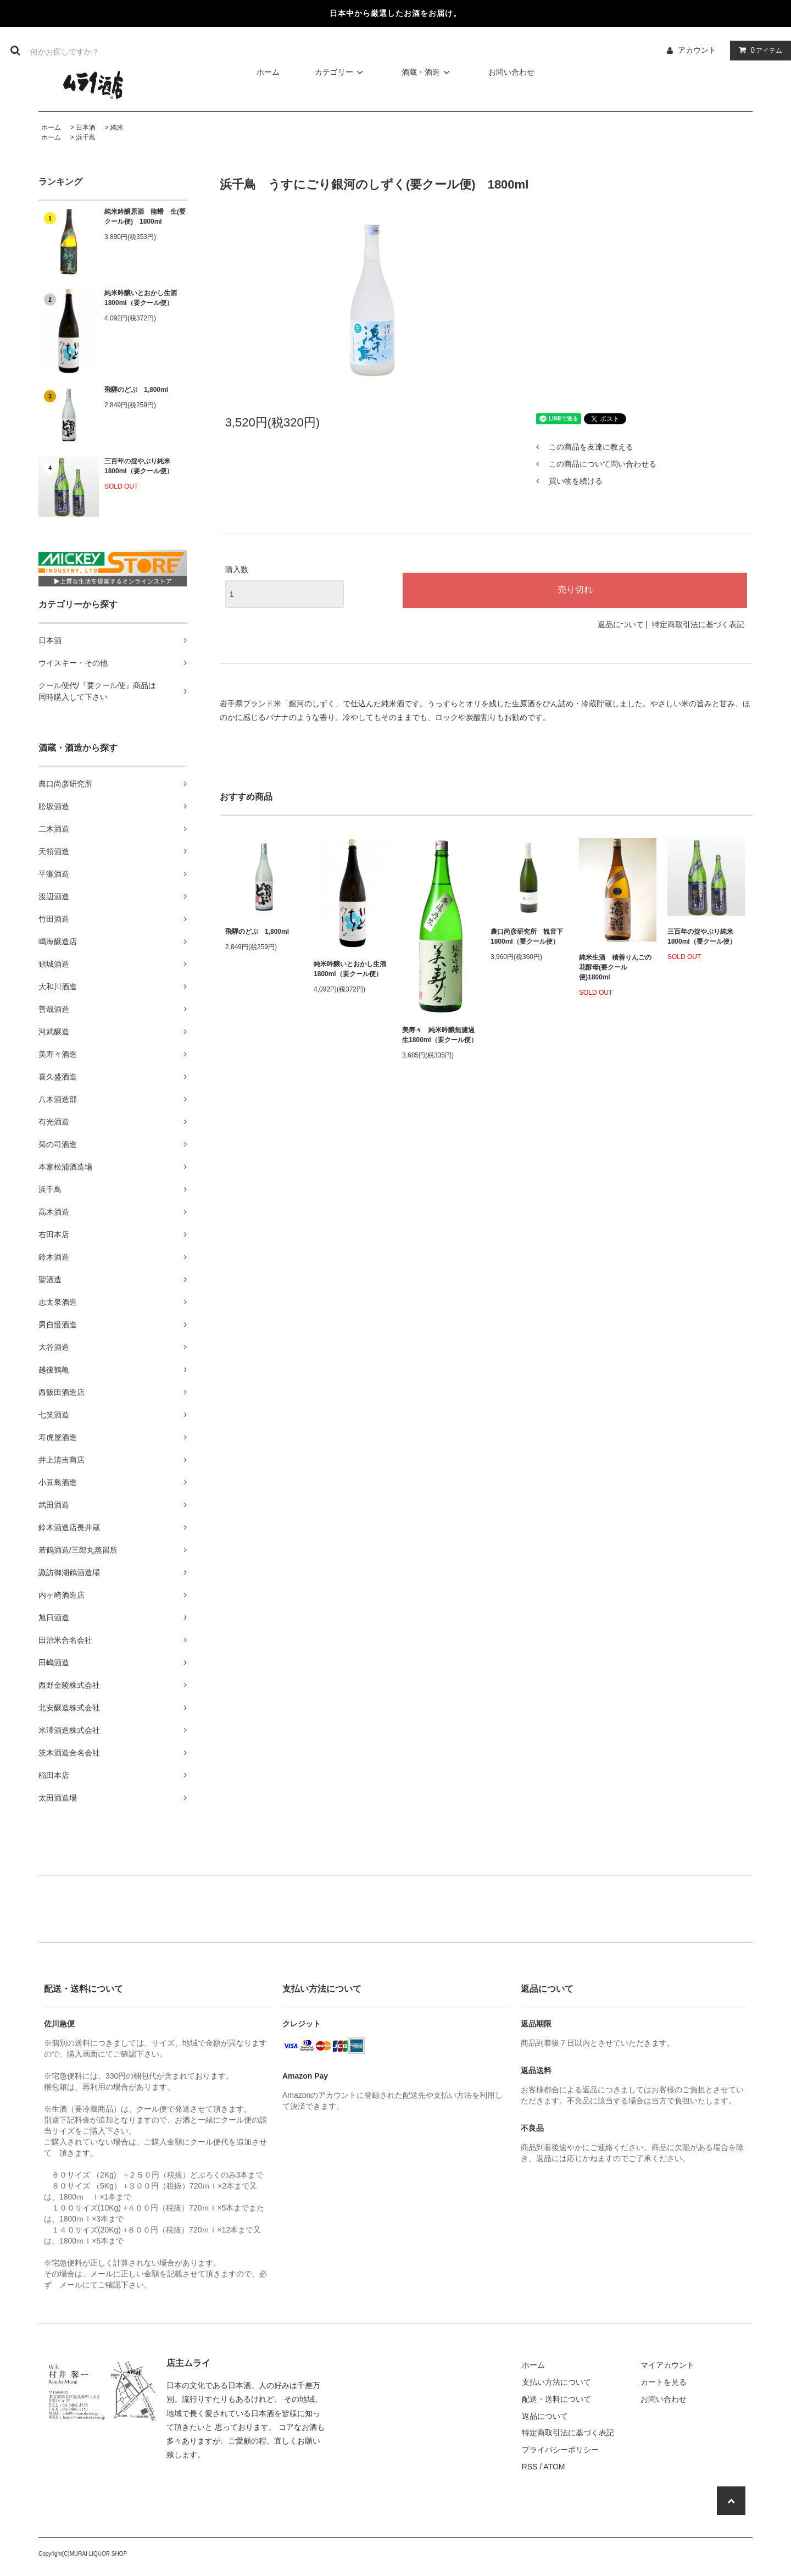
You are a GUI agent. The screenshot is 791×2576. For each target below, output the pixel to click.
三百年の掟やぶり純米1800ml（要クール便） (138, 466)
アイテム (758, 50)
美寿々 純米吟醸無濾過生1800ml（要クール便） (439, 1035)
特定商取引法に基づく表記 (698, 624)
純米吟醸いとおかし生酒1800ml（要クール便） (140, 298)
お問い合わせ (511, 72)
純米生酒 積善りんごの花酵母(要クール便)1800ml (615, 967)
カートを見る (663, 2382)
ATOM (554, 2466)
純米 (117, 127)
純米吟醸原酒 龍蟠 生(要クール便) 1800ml (145, 216)
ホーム (268, 72)
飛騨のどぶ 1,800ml (136, 390)
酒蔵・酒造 (427, 72)
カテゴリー (340, 72)
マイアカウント (667, 2365)
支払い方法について (556, 2382)
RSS (530, 2466)
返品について (621, 624)
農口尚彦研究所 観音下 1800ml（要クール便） (527, 936)
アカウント (697, 50)
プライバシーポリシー (560, 2449)
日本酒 (86, 127)
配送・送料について (556, 2399)
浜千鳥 (86, 137)
